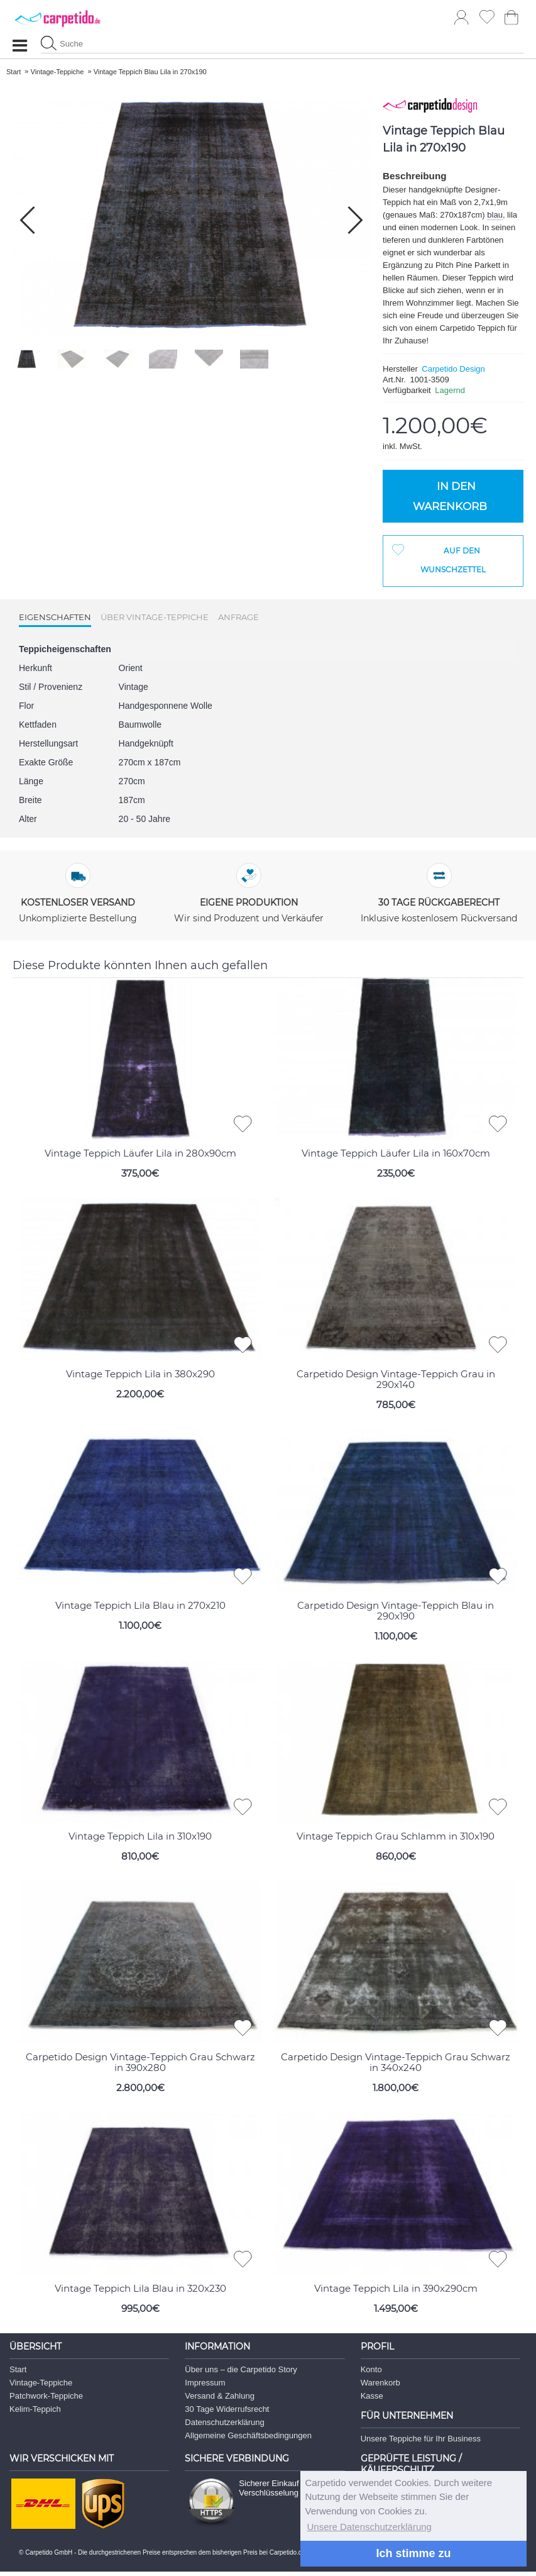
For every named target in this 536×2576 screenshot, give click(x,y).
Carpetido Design (453, 369)
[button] (355, 220)
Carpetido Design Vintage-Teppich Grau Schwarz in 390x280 (140, 2062)
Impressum (205, 2382)
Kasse (372, 2396)
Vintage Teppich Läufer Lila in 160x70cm (396, 1153)
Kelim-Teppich (35, 2409)
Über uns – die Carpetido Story (241, 2369)
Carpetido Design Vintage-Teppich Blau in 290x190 (395, 1610)
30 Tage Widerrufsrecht (227, 2409)
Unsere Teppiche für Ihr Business (421, 2438)
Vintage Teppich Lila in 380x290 (140, 1374)
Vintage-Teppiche (40, 2382)
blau (495, 214)
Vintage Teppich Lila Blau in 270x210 (140, 1605)
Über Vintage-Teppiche (155, 617)
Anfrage (238, 617)
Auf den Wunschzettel (453, 560)
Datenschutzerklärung (224, 2422)
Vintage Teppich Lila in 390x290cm (396, 2288)
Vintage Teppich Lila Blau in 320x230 (140, 2288)
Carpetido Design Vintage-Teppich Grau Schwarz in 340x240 (395, 2062)
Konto (371, 2369)
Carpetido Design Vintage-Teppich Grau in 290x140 (396, 1379)
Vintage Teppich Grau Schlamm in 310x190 (396, 1836)
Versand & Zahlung (219, 2396)
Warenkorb (380, 2382)
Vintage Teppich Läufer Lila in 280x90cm (140, 1153)
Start (17, 2369)
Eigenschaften (55, 617)
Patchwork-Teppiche (46, 2396)
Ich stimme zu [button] (413, 2553)
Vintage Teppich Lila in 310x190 (140, 1836)
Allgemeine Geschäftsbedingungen (248, 2435)
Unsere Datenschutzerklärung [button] (369, 2526)
